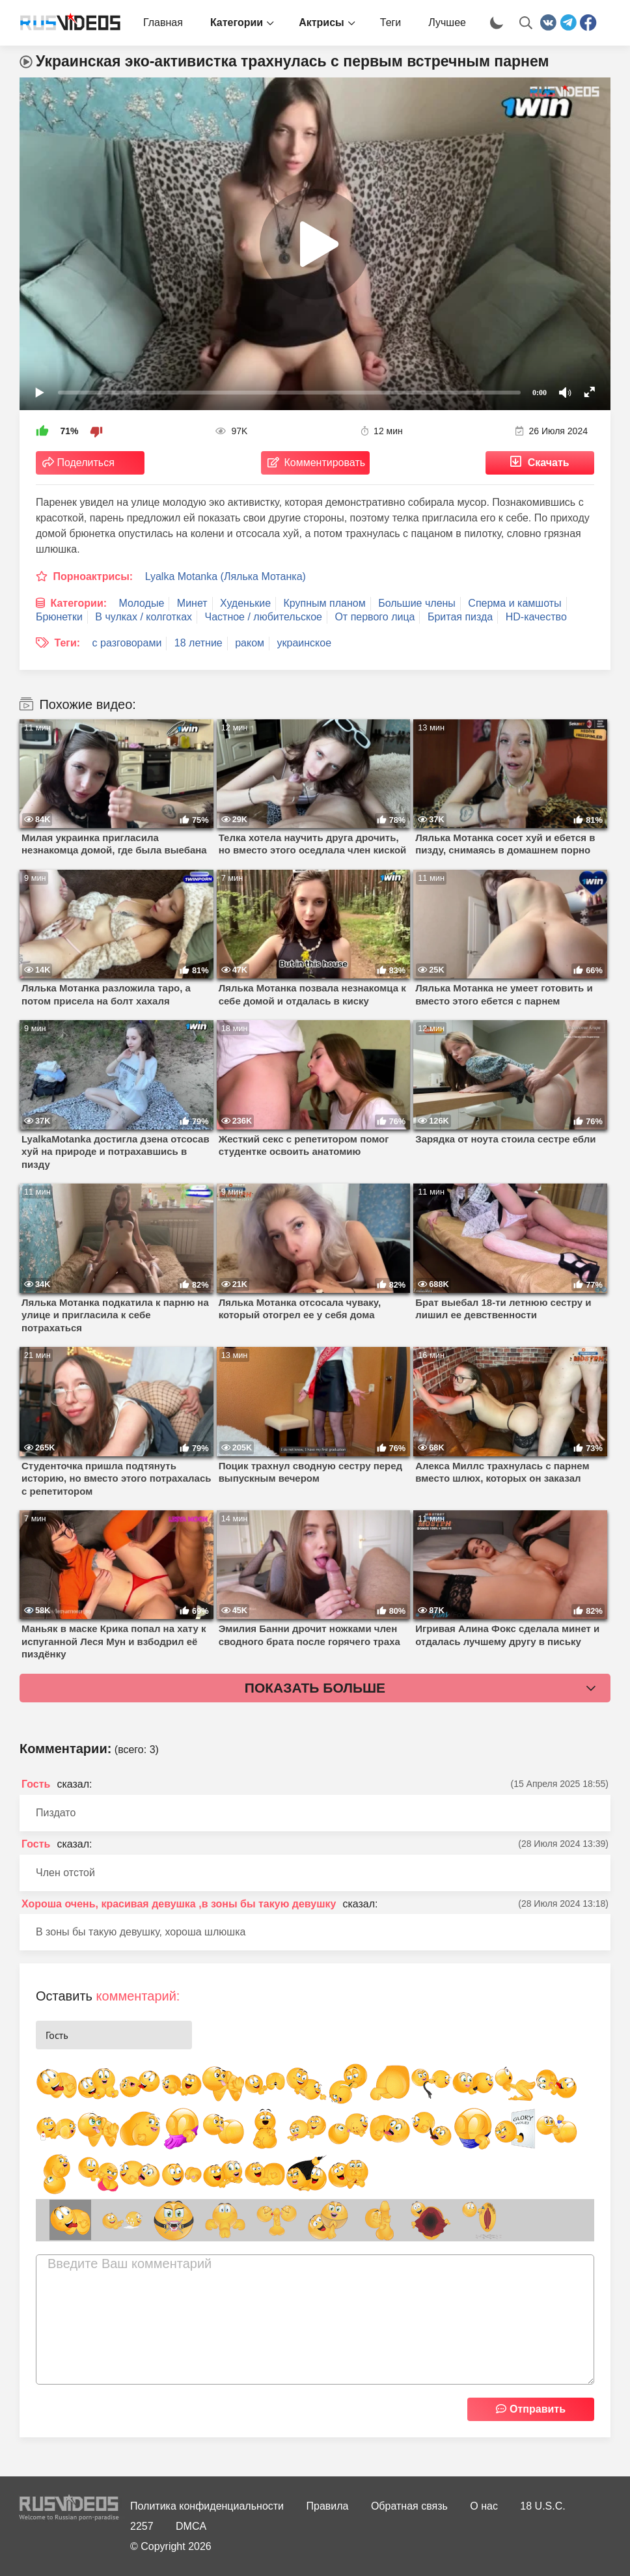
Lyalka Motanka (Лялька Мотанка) (225, 576)
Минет (192, 603)
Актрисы (321, 22)
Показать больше (315, 1687)
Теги (391, 22)
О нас (484, 2506)
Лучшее (447, 22)
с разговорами (127, 642)
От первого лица (375, 616)
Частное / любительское (263, 616)
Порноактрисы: (93, 576)
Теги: (67, 642)
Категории (236, 22)
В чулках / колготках (143, 616)
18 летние (198, 642)
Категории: (78, 603)
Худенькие (245, 603)
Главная (163, 22)
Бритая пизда (460, 616)
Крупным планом (325, 603)
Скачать (548, 462)
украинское (304, 642)
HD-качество (536, 616)
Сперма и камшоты (514, 603)
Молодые (142, 603)
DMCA (191, 2526)
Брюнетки (59, 616)
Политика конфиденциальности (207, 2506)
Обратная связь (409, 2506)
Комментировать (325, 462)
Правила (328, 2506)
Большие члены (417, 603)
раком (249, 642)
